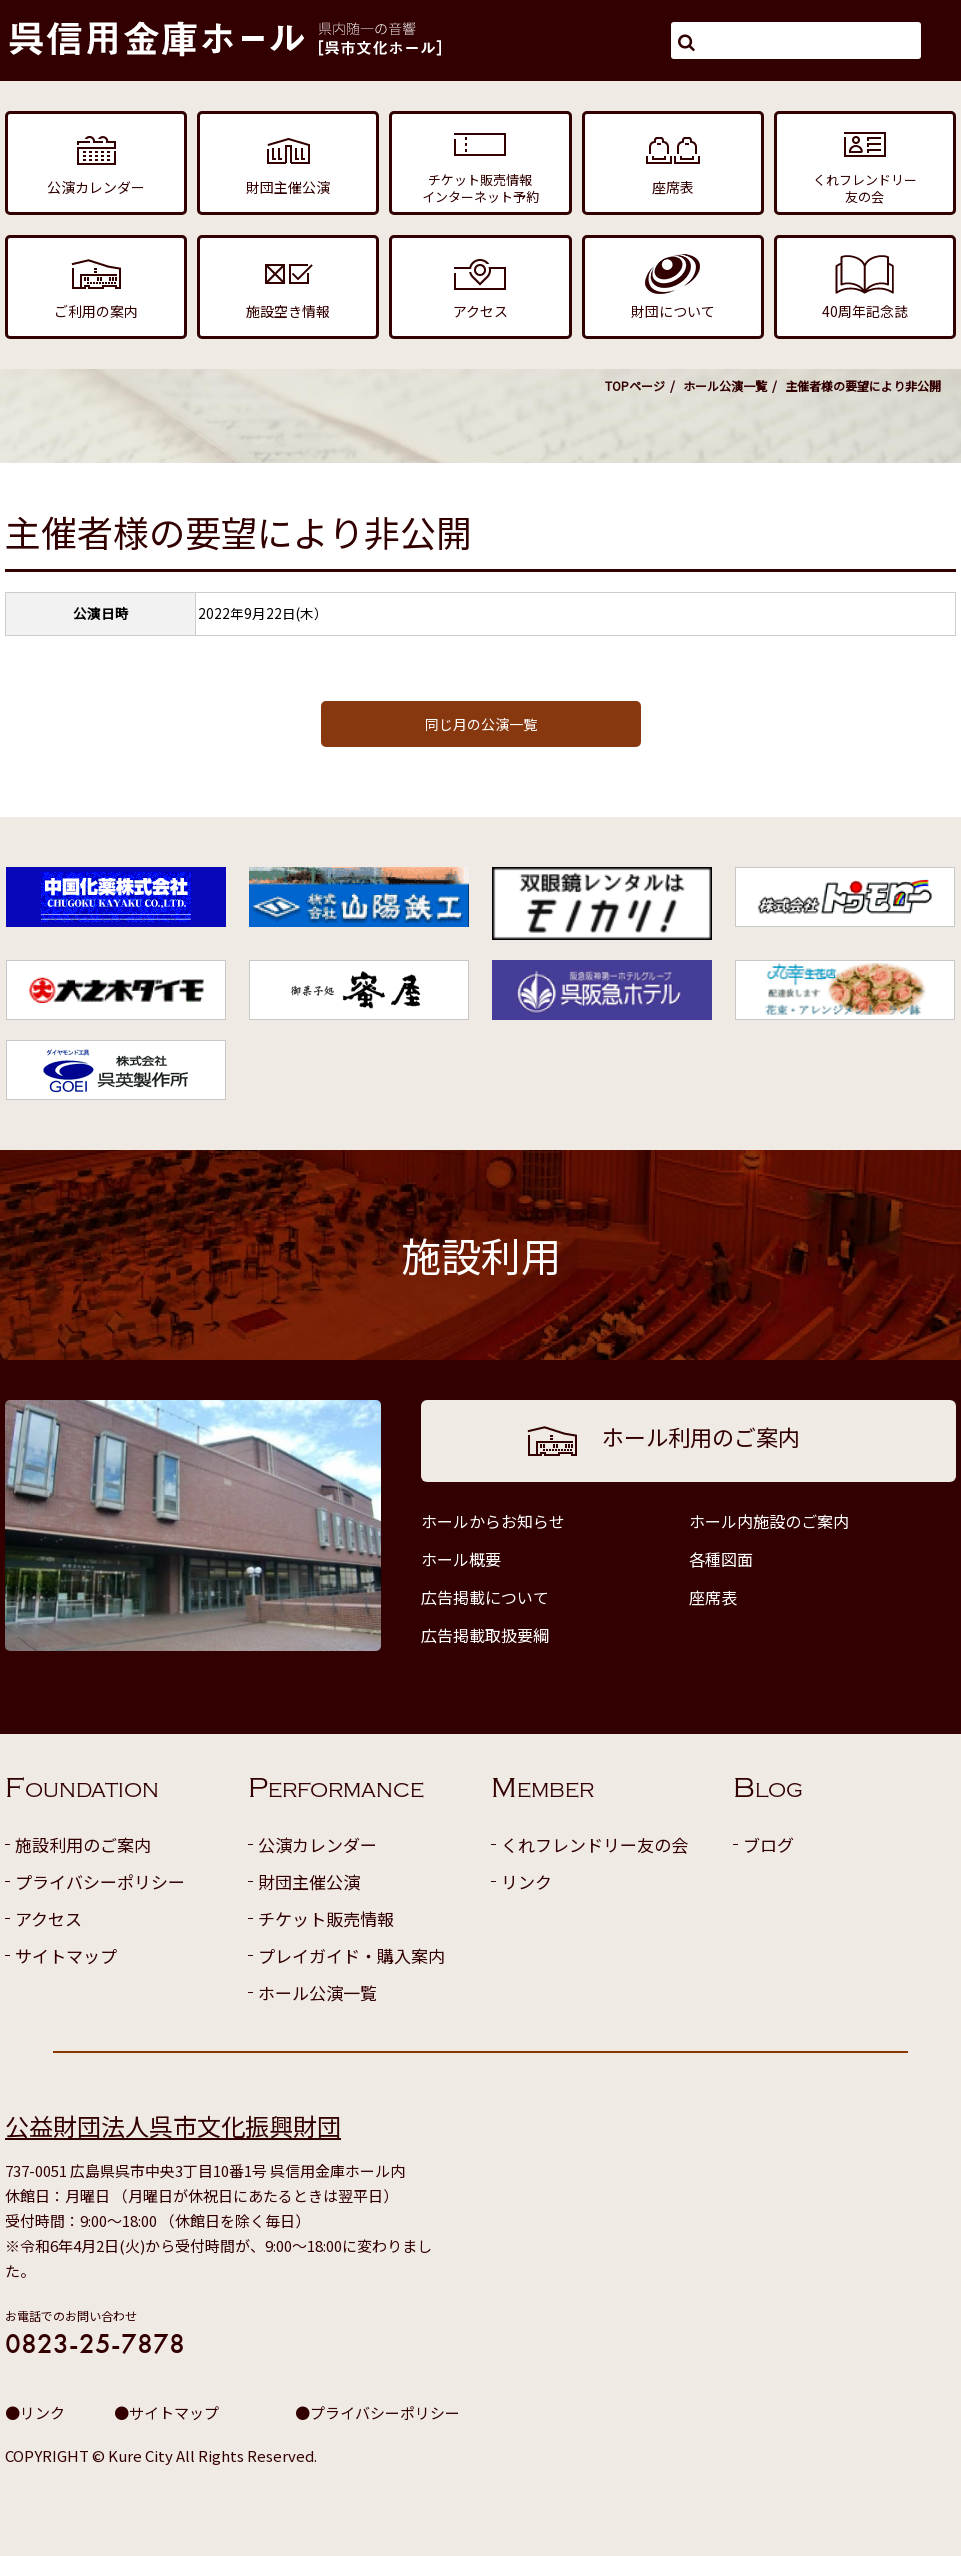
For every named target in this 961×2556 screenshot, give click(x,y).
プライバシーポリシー (100, 1881)
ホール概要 (461, 1559)
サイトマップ (66, 1955)
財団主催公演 (309, 1881)
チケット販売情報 (326, 1918)
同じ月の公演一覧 (481, 724)
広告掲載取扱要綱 (485, 1635)
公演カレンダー (317, 1844)
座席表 (713, 1597)
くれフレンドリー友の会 (594, 1844)
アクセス (48, 1918)
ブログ (768, 1844)
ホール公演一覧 (725, 385)
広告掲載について (485, 1597)
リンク (526, 1881)
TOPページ (635, 385)
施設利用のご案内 (83, 1844)
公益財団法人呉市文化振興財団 (173, 2125)
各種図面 (721, 1559)
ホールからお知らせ (493, 1521)
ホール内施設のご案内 (769, 1521)
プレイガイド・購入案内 (351, 1955)
